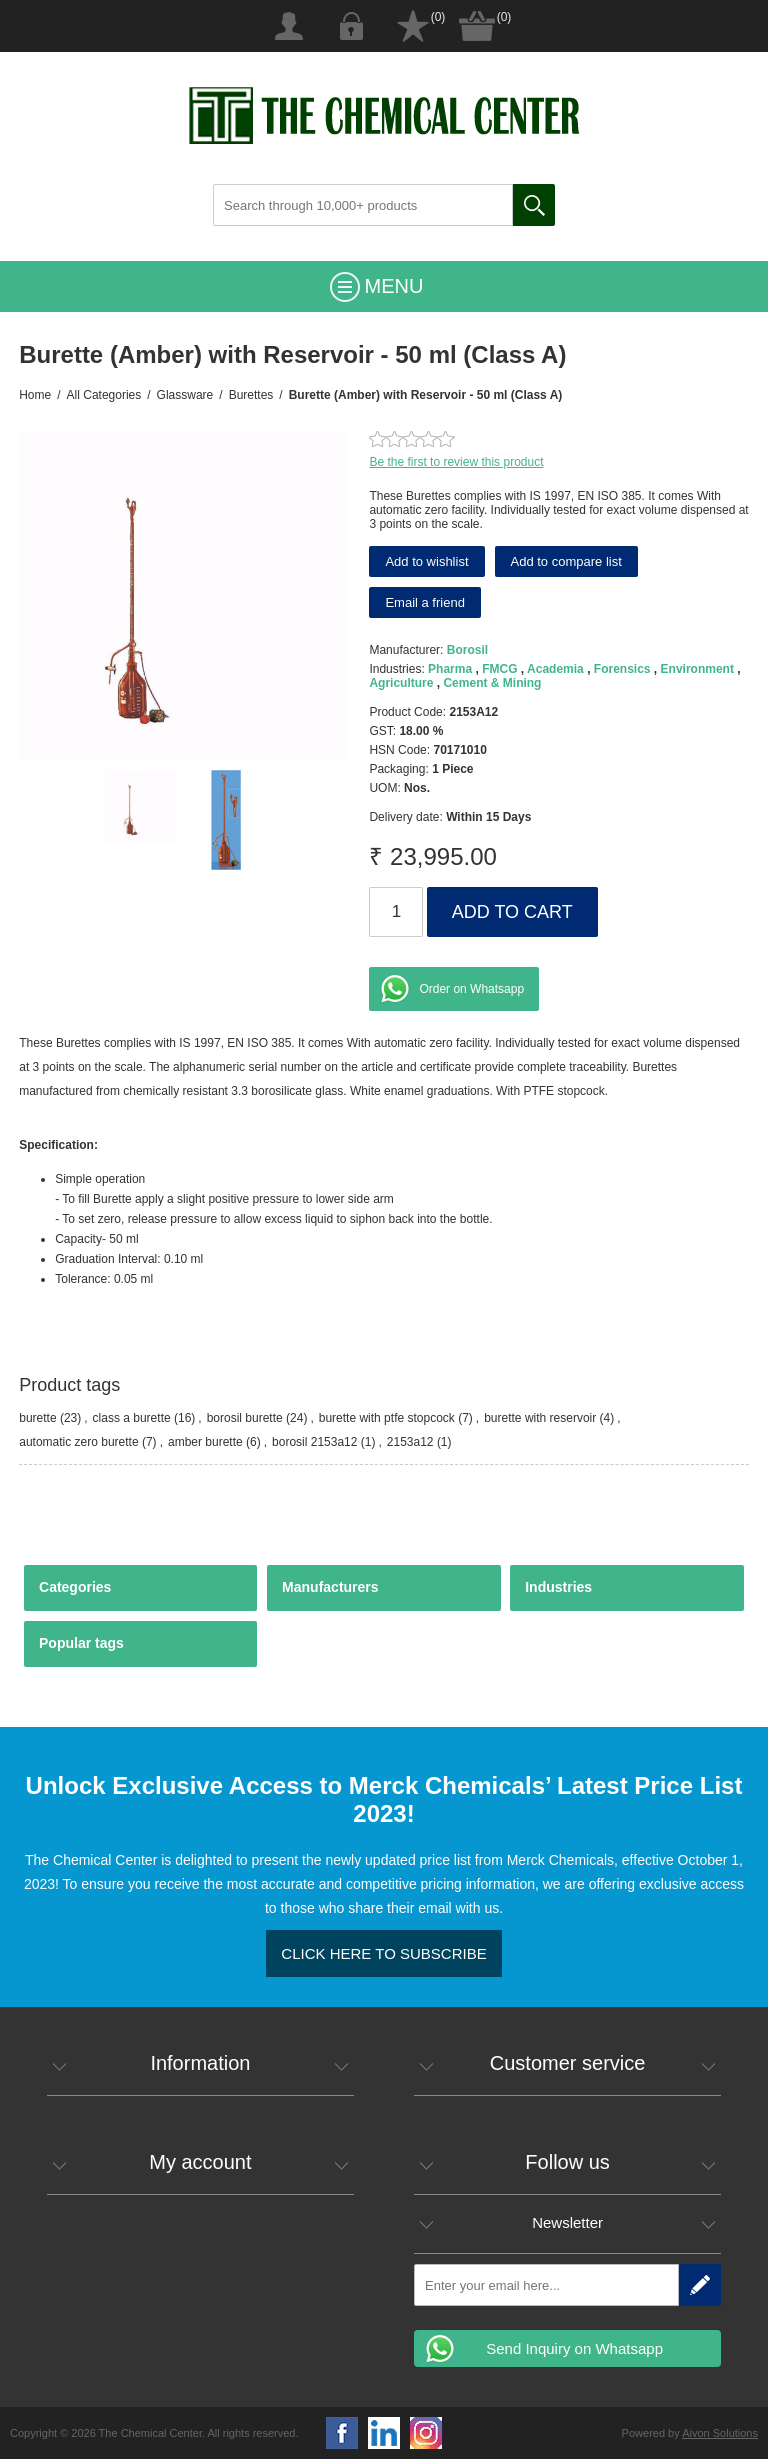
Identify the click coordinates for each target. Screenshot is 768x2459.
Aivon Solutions (720, 2433)
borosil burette (245, 1418)
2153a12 (410, 1442)
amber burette (205, 1442)
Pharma (450, 669)
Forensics (622, 669)
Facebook (342, 2433)
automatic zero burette (78, 1442)
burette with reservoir (540, 1418)
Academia (555, 669)
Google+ (426, 2433)
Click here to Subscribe (383, 1953)
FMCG (499, 669)
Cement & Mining (492, 683)
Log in (351, 26)
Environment (697, 669)
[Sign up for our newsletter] (546, 2285)
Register (289, 26)
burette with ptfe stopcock (387, 1418)
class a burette (132, 1418)
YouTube (384, 2433)
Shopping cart (477, 26)
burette (37, 1418)
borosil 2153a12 (314, 1442)
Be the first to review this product (456, 462)
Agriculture (401, 683)
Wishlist (413, 26)
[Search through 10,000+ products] (363, 205)
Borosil (467, 650)
